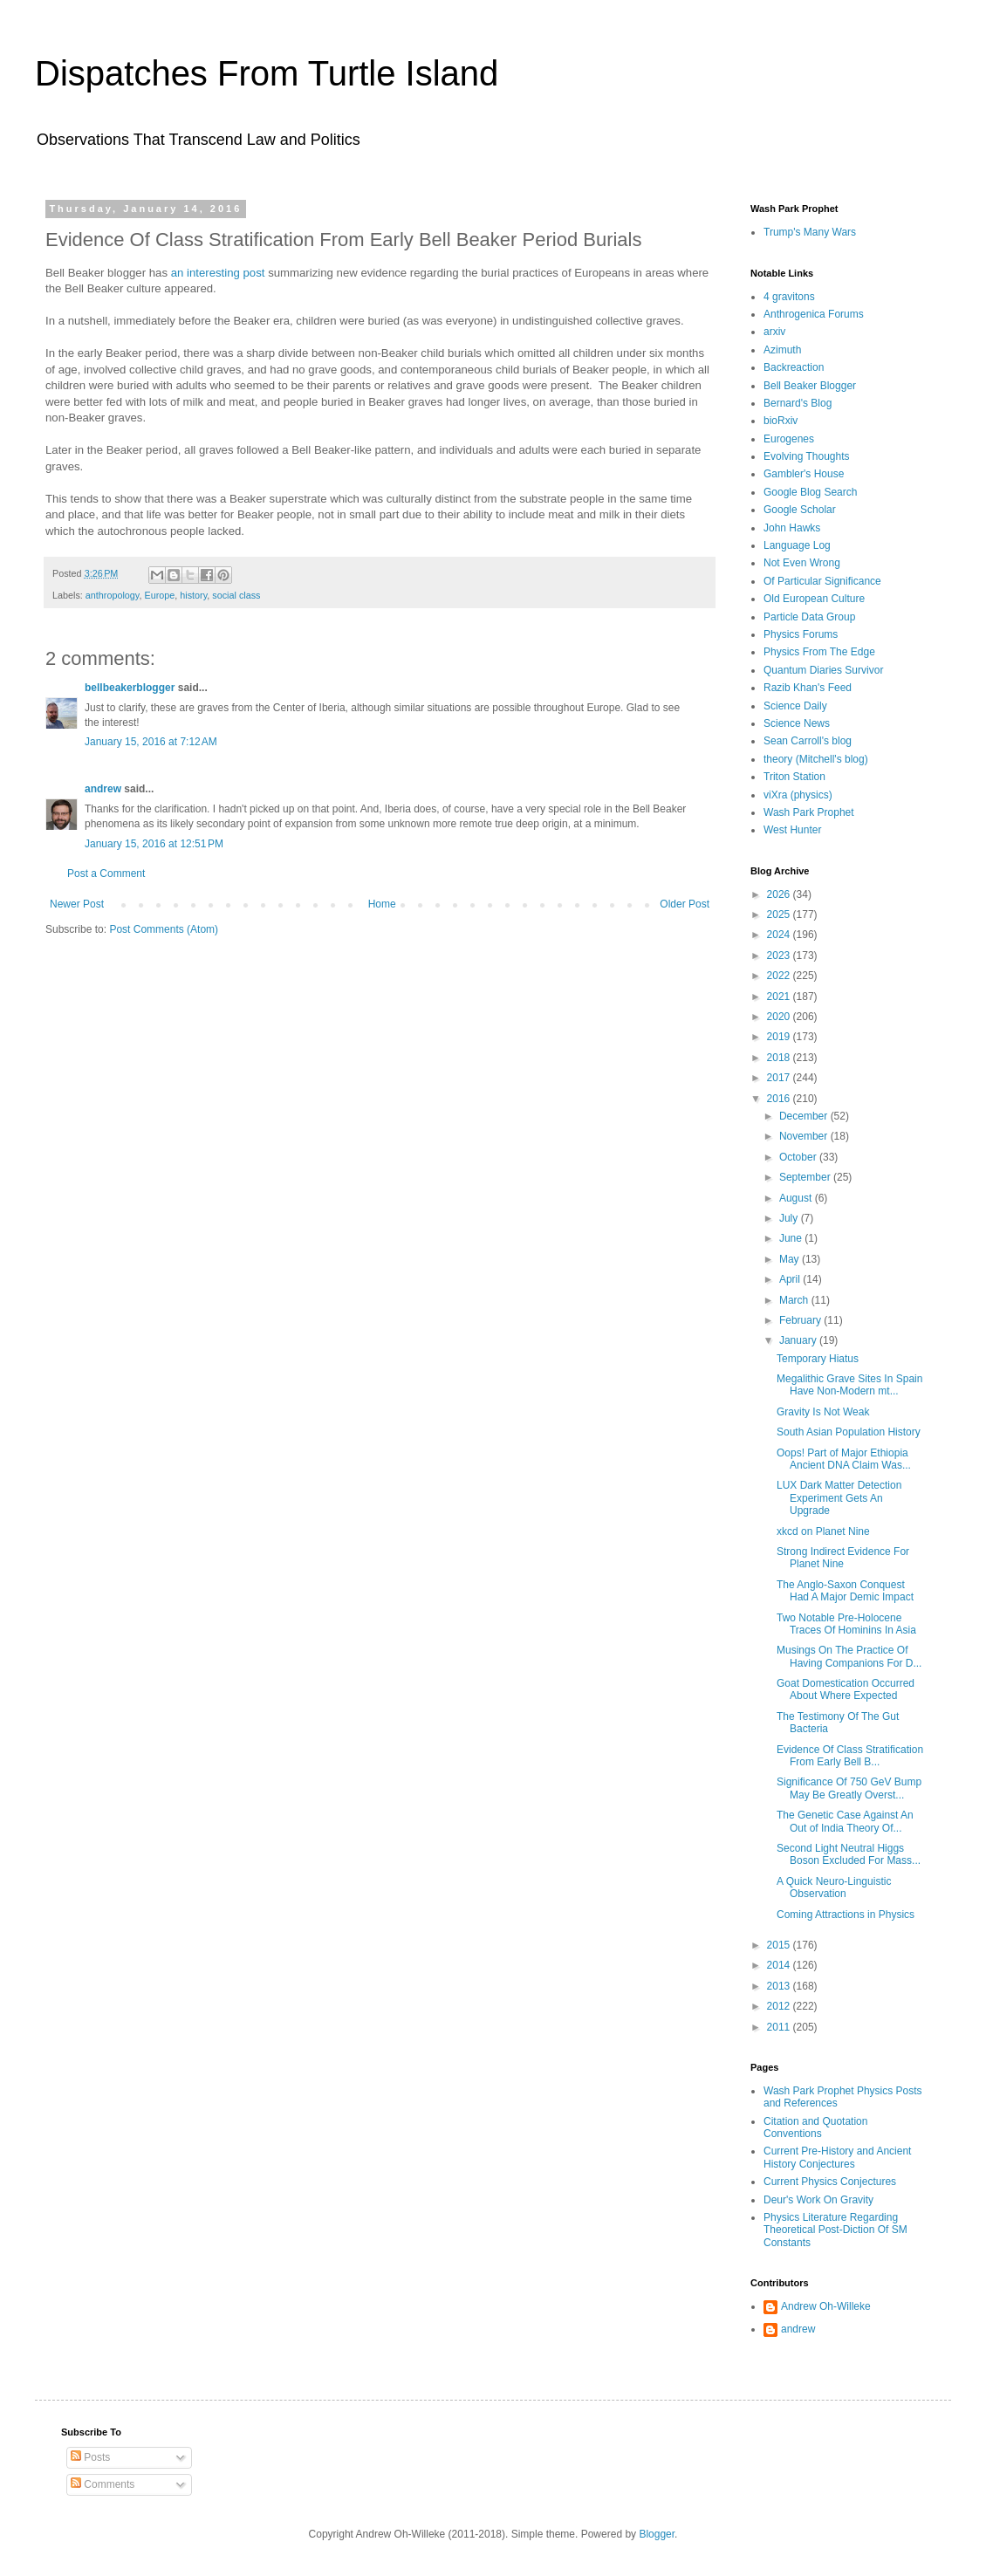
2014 (780, 1965)
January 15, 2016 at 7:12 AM (151, 742)
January (799, 1340)
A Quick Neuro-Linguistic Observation (834, 1887)
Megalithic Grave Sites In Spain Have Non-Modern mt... (849, 1385)
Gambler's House (803, 474)
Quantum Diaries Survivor (823, 670)
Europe (159, 595)
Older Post (684, 904)
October (799, 1157)
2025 (780, 914)
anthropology (113, 595)
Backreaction (793, 367)
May (790, 1259)
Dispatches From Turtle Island (266, 73)
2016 (780, 1099)
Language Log (797, 545)
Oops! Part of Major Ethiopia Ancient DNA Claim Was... (844, 1459)
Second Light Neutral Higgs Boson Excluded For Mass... (849, 1854)
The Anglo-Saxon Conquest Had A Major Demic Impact (845, 1591)
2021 (780, 996)
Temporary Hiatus (818, 1359)
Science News (796, 723)
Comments (102, 2484)
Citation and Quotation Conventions (815, 2127)
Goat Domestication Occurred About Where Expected (845, 1689)
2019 (780, 1037)
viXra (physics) (797, 795)
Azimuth (782, 350)
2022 (780, 975)
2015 (780, 1945)
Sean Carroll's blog (807, 741)
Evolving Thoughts (806, 456)
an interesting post (218, 272)
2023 (780, 955)
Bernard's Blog (797, 403)
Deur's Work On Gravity (818, 2200)
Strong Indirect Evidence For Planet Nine (843, 1557)
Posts (90, 2457)
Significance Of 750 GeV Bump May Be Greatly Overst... (849, 1788)
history (193, 595)
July (790, 1218)
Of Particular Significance (822, 581)
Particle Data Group (809, 617)
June (792, 1238)
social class (236, 595)
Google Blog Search (810, 492)
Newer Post (77, 904)
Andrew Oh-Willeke (826, 2306)
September (806, 1177)
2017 (780, 1078)
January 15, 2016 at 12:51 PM (154, 844)
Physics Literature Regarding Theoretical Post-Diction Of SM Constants (835, 2230)
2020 (780, 1017)
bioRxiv (780, 420)
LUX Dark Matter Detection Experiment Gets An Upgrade (839, 1498)
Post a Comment (106, 873)
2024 (780, 934)
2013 (780, 1986)
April (791, 1279)
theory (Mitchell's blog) (815, 759)
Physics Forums (800, 634)
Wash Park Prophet (808, 812)
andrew (103, 789)
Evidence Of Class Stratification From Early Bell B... (850, 1756)
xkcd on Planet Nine (823, 1531)
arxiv (774, 331)
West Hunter (792, 830)
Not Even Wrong (801, 563)
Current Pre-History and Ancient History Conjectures (837, 2157)
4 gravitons (789, 297)
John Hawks (791, 528)
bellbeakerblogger (130, 688)
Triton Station (794, 777)
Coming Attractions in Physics (845, 1914)
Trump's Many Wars (809, 232)
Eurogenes (788, 439)
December (805, 1116)
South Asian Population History (849, 1432)
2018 (780, 1058)
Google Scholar (799, 510)
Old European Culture (814, 599)
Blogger (656, 2534)
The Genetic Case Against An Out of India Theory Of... (845, 1821)
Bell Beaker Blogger (809, 386)
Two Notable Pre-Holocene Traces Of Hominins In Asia (846, 1624)
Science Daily (795, 706)
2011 (780, 2027)
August (797, 1198)
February (801, 1320)
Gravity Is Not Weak (823, 1412)
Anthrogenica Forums (813, 314)
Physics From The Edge (819, 652)
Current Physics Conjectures (829, 2181)
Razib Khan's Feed (807, 688)
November (805, 1136)
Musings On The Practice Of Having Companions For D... (849, 1656)
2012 (780, 2006)
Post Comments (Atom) (163, 929)
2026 (780, 894)
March (795, 1300)
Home (382, 904)
